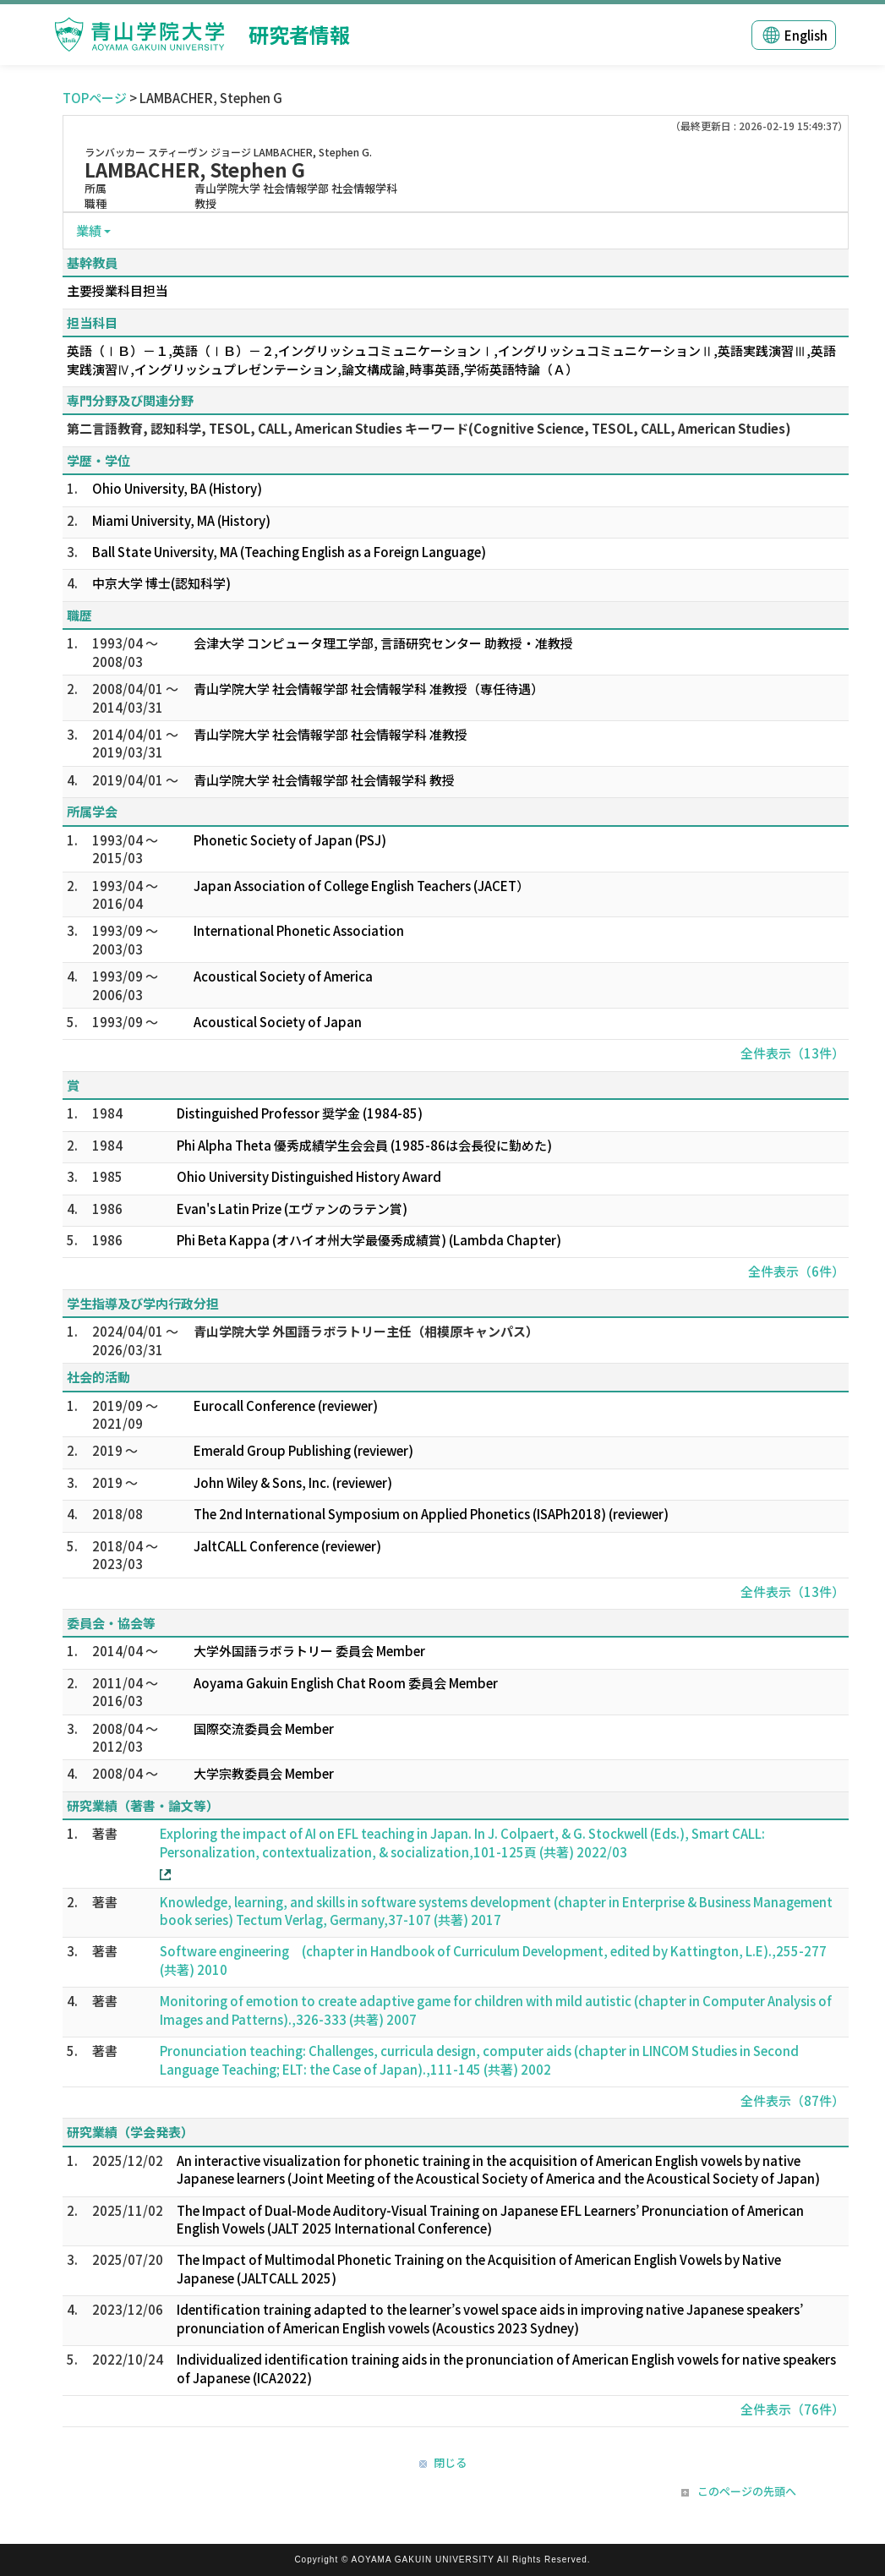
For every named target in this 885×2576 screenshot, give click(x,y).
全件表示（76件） (792, 2409)
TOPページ (95, 98)
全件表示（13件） (792, 1053)
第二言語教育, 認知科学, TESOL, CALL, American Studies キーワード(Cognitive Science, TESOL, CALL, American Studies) (429, 428)
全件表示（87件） (792, 2100)
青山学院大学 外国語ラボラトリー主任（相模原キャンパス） (366, 1331)
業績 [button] (88, 230)
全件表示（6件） (796, 1271)
